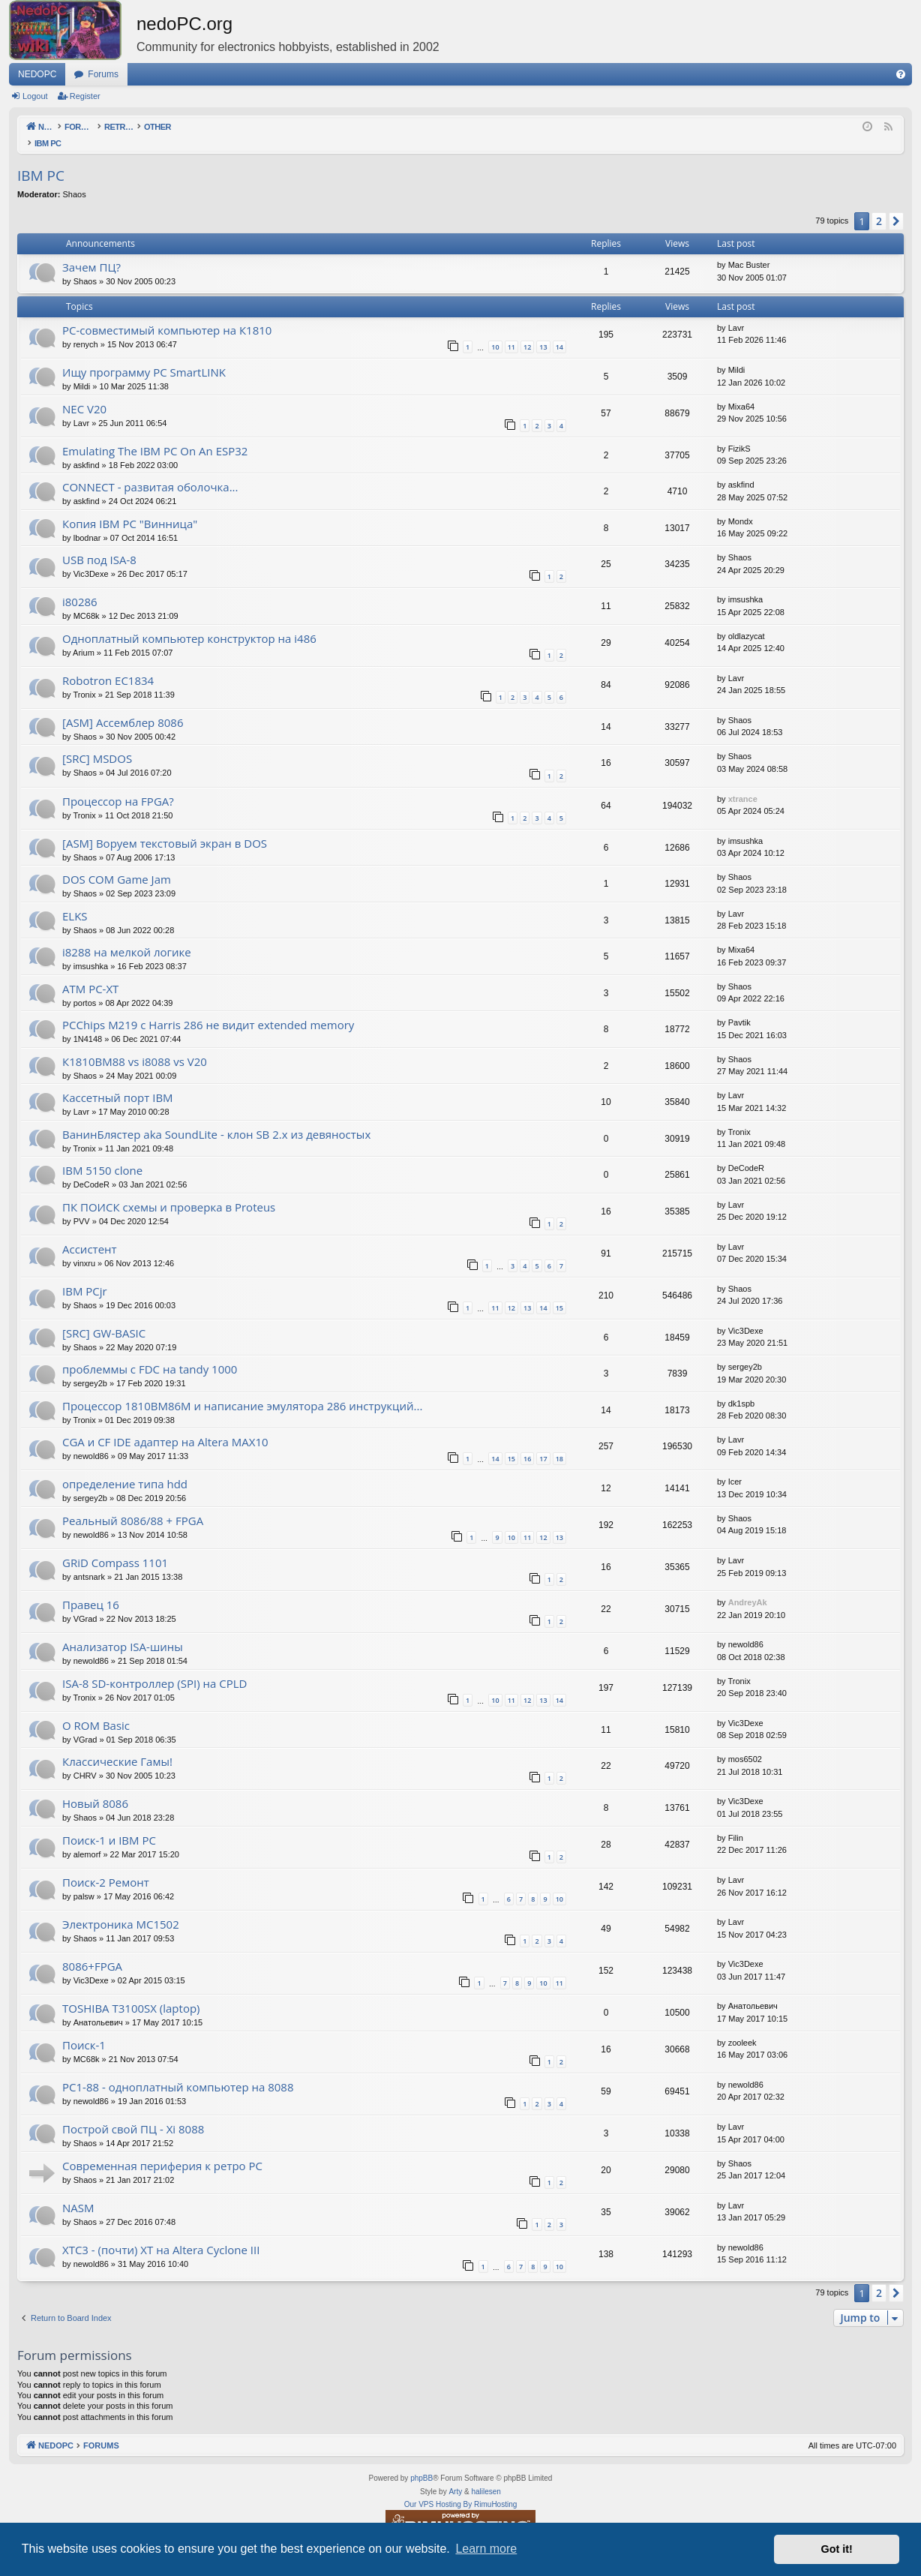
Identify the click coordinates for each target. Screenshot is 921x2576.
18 (559, 1443)
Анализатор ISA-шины (122, 1630)
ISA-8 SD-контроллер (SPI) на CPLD (154, 1667)
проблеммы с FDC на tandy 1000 (149, 1353)
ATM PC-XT (90, 972)
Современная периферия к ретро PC (162, 2149)
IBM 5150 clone (102, 1154)
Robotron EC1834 (108, 664)
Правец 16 (90, 1588)
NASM (78, 2191)
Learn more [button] (486, 2548)
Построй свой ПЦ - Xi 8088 (133, 2113)
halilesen (485, 2476)
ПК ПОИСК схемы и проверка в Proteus (168, 1191)
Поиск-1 (84, 2029)
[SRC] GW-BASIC (104, 1317)
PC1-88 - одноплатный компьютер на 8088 (177, 2071)
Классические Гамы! (117, 1745)
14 (559, 331)
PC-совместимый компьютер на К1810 (167, 314)
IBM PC (40, 160)
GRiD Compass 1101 (115, 1546)
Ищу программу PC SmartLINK (144, 356)
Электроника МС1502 (120, 1908)
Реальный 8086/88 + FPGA (132, 1504)
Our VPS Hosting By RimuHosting (461, 2488)
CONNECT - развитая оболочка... (150, 471)
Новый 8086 (95, 1787)
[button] (896, 206)
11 (511, 331)
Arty (455, 2476)
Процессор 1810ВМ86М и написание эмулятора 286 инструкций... (242, 1390)
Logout (35, 96)
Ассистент (89, 1233)
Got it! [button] (837, 2549)
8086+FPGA (92, 1950)
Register (85, 96)
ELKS (75, 900)
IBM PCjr (84, 1275)
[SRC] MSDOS (97, 742)
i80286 (80, 585)
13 (543, 331)
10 (495, 331)
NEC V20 (84, 393)
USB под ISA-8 (99, 543)
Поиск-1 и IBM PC (109, 1824)
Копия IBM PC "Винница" (129, 507)
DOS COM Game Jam (116, 863)
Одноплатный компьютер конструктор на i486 (189, 622)
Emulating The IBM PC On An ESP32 (155, 435)
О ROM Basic (96, 1709)
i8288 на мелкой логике (126, 936)
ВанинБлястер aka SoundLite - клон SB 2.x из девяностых (216, 1118)
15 (559, 1292)
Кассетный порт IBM (117, 1081)
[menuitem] (901, 74)
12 (527, 331)
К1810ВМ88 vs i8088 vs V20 (134, 1045)
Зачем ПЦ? (91, 251)
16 (527, 1443)
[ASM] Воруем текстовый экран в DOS (164, 827)
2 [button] (879, 205)
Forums (103, 74)
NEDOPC (37, 74)
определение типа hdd (125, 1468)
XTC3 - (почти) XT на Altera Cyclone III (161, 2233)
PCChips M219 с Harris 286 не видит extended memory (208, 1008)
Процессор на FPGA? (118, 785)
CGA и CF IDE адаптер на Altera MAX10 (165, 1426)
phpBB (421, 2462)
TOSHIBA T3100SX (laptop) (131, 1992)
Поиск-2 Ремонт (105, 1866)
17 (543, 1443)
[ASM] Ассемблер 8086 (123, 706)
